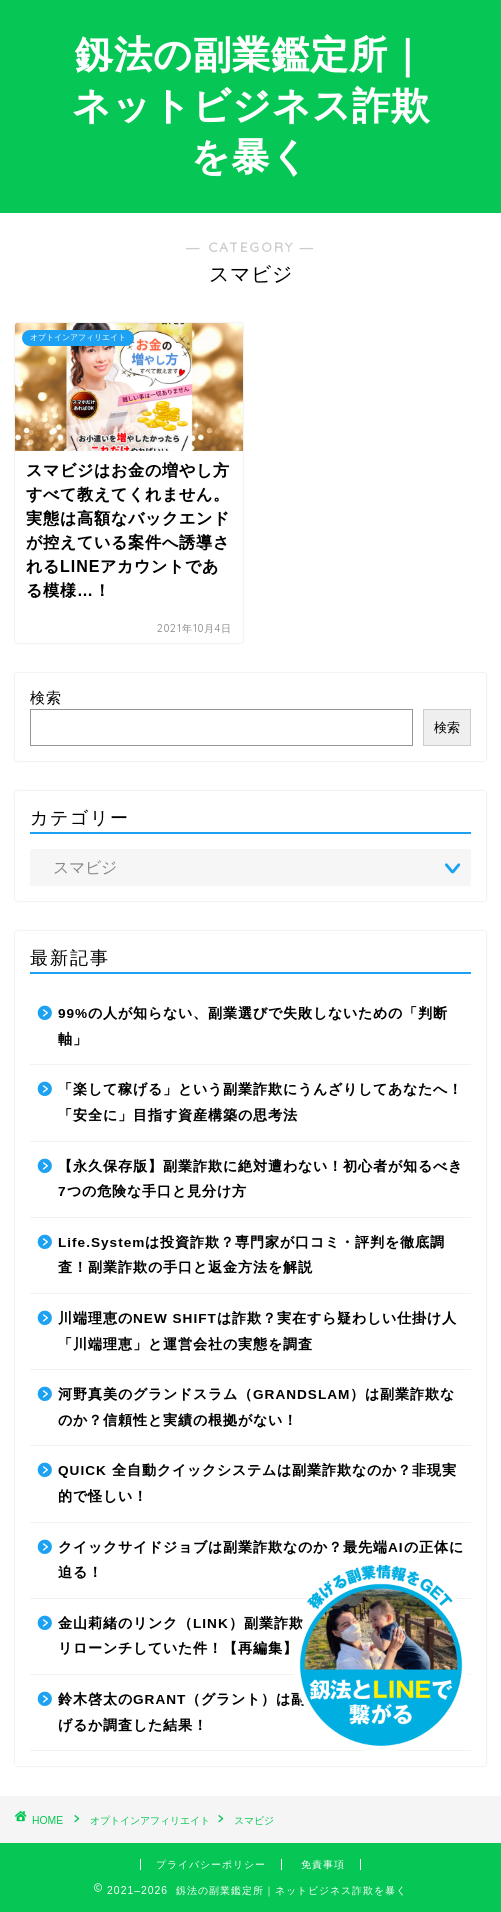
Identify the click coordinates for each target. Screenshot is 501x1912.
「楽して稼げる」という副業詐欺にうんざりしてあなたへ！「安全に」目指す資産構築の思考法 (260, 1102)
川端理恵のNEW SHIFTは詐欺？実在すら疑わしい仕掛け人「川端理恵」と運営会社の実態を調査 (257, 1331)
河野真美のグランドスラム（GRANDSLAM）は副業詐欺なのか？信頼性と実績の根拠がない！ (256, 1407)
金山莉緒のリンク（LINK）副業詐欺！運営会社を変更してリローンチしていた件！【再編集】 (256, 1636)
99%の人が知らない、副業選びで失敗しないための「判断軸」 (253, 1026)
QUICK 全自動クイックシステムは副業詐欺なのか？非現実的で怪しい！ (257, 1483)
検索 (46, 697)
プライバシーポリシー (211, 1864)
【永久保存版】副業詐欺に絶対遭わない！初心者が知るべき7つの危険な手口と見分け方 (260, 1179)
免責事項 (323, 1864)
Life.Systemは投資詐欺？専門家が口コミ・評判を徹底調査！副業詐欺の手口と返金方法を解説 (251, 1255)
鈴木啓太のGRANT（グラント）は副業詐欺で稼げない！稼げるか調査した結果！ (257, 1712)
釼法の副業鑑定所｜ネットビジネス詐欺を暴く (251, 105)
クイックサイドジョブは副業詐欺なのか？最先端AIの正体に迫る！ (261, 1560)
